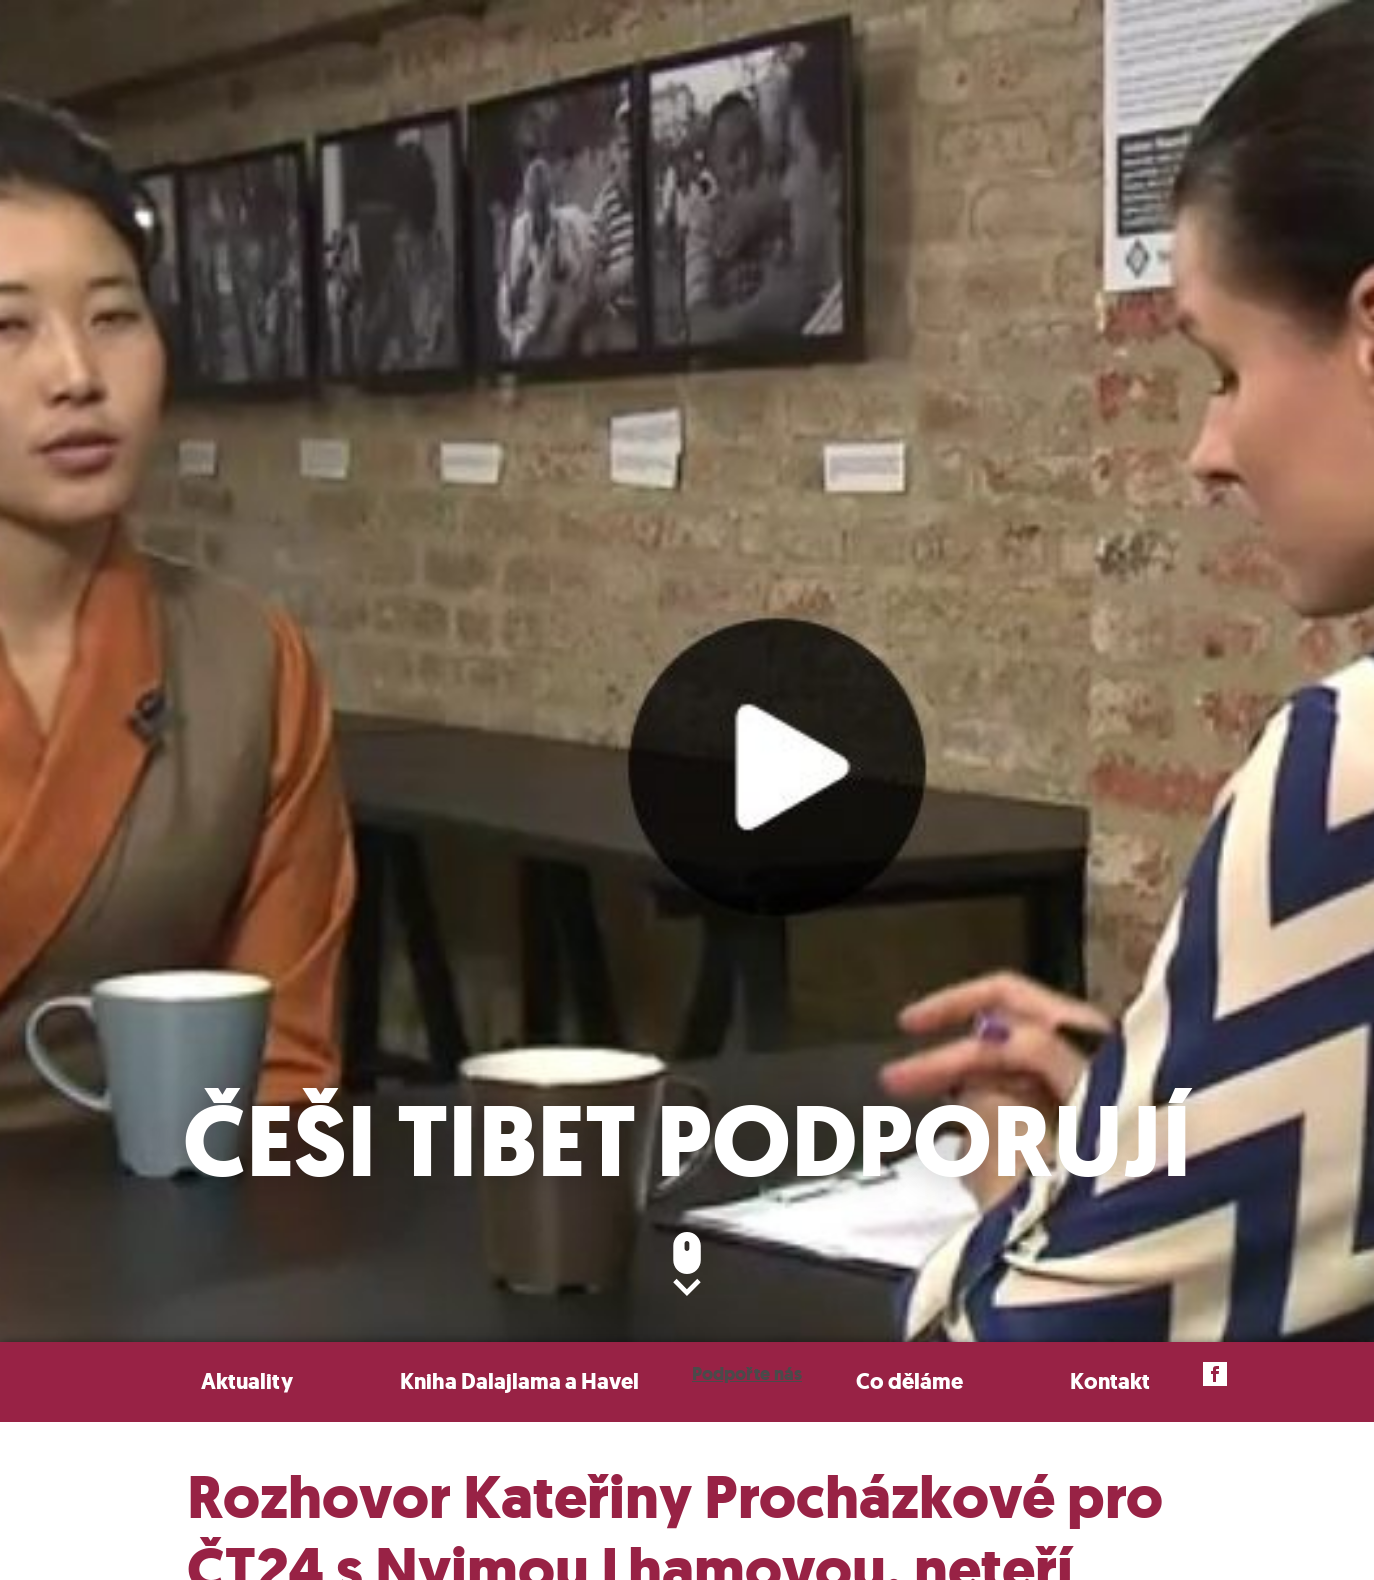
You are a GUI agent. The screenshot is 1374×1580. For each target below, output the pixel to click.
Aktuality (247, 1381)
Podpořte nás (747, 1374)
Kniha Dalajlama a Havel (519, 1381)
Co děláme (909, 1381)
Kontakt (1110, 1381)
